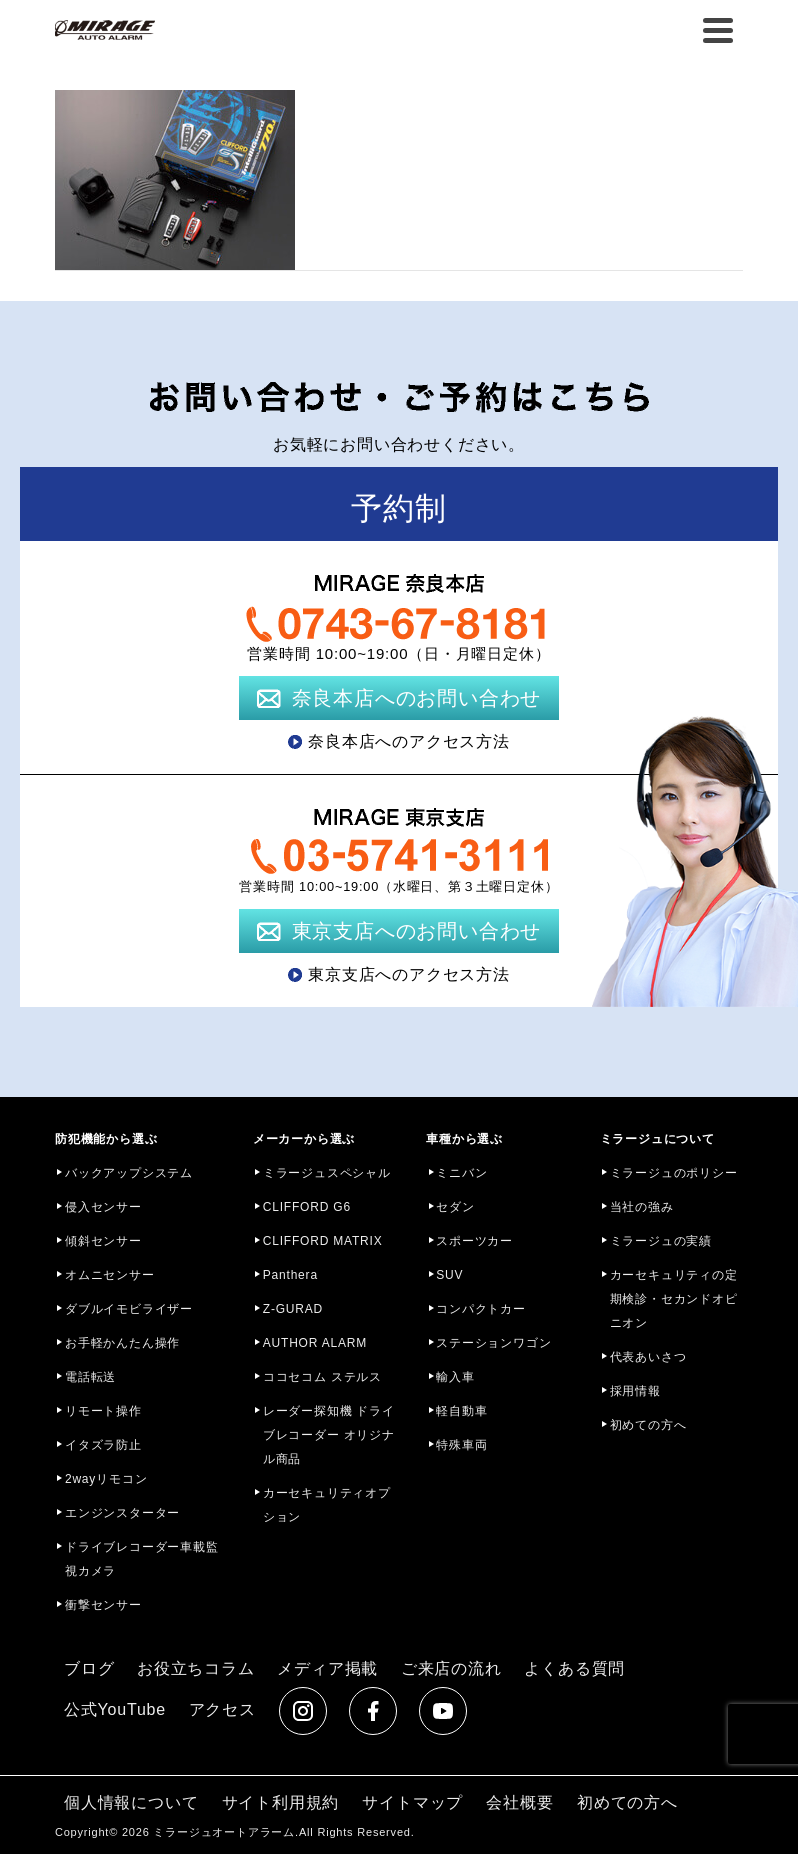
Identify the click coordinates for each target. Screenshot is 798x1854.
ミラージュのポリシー (674, 1173)
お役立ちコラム (196, 1668)
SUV (449, 1275)
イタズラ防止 (103, 1445)
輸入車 (455, 1377)
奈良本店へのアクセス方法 (409, 741)
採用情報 (635, 1391)
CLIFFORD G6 (307, 1207)
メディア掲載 (327, 1668)
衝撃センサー (103, 1605)
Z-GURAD (293, 1309)
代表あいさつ (648, 1357)
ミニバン (461, 1173)
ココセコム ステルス (322, 1377)
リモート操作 (103, 1411)
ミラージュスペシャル (327, 1173)
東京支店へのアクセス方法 (409, 974)
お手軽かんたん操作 (122, 1343)
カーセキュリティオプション (327, 1505)
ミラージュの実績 (661, 1241)
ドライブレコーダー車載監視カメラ (142, 1559)
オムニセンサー (110, 1275)
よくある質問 (574, 1668)
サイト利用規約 (281, 1802)
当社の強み (642, 1207)
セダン (455, 1207)
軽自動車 (461, 1411)
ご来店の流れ (451, 1668)
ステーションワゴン (493, 1343)
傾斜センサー (103, 1241)
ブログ (89, 1668)
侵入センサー (103, 1207)
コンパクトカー (481, 1309)
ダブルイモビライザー (129, 1309)
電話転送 (90, 1377)
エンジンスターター (122, 1513)
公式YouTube (115, 1709)
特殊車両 (461, 1445)
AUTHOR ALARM (315, 1343)
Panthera (290, 1275)
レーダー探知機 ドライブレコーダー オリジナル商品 (329, 1435)
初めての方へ (648, 1425)
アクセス (222, 1709)
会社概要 (519, 1802)
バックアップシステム (129, 1173)
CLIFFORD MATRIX (323, 1241)
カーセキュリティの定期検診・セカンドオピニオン (674, 1299)
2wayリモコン (106, 1479)
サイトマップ (412, 1802)
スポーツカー (474, 1241)
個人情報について (131, 1802)
